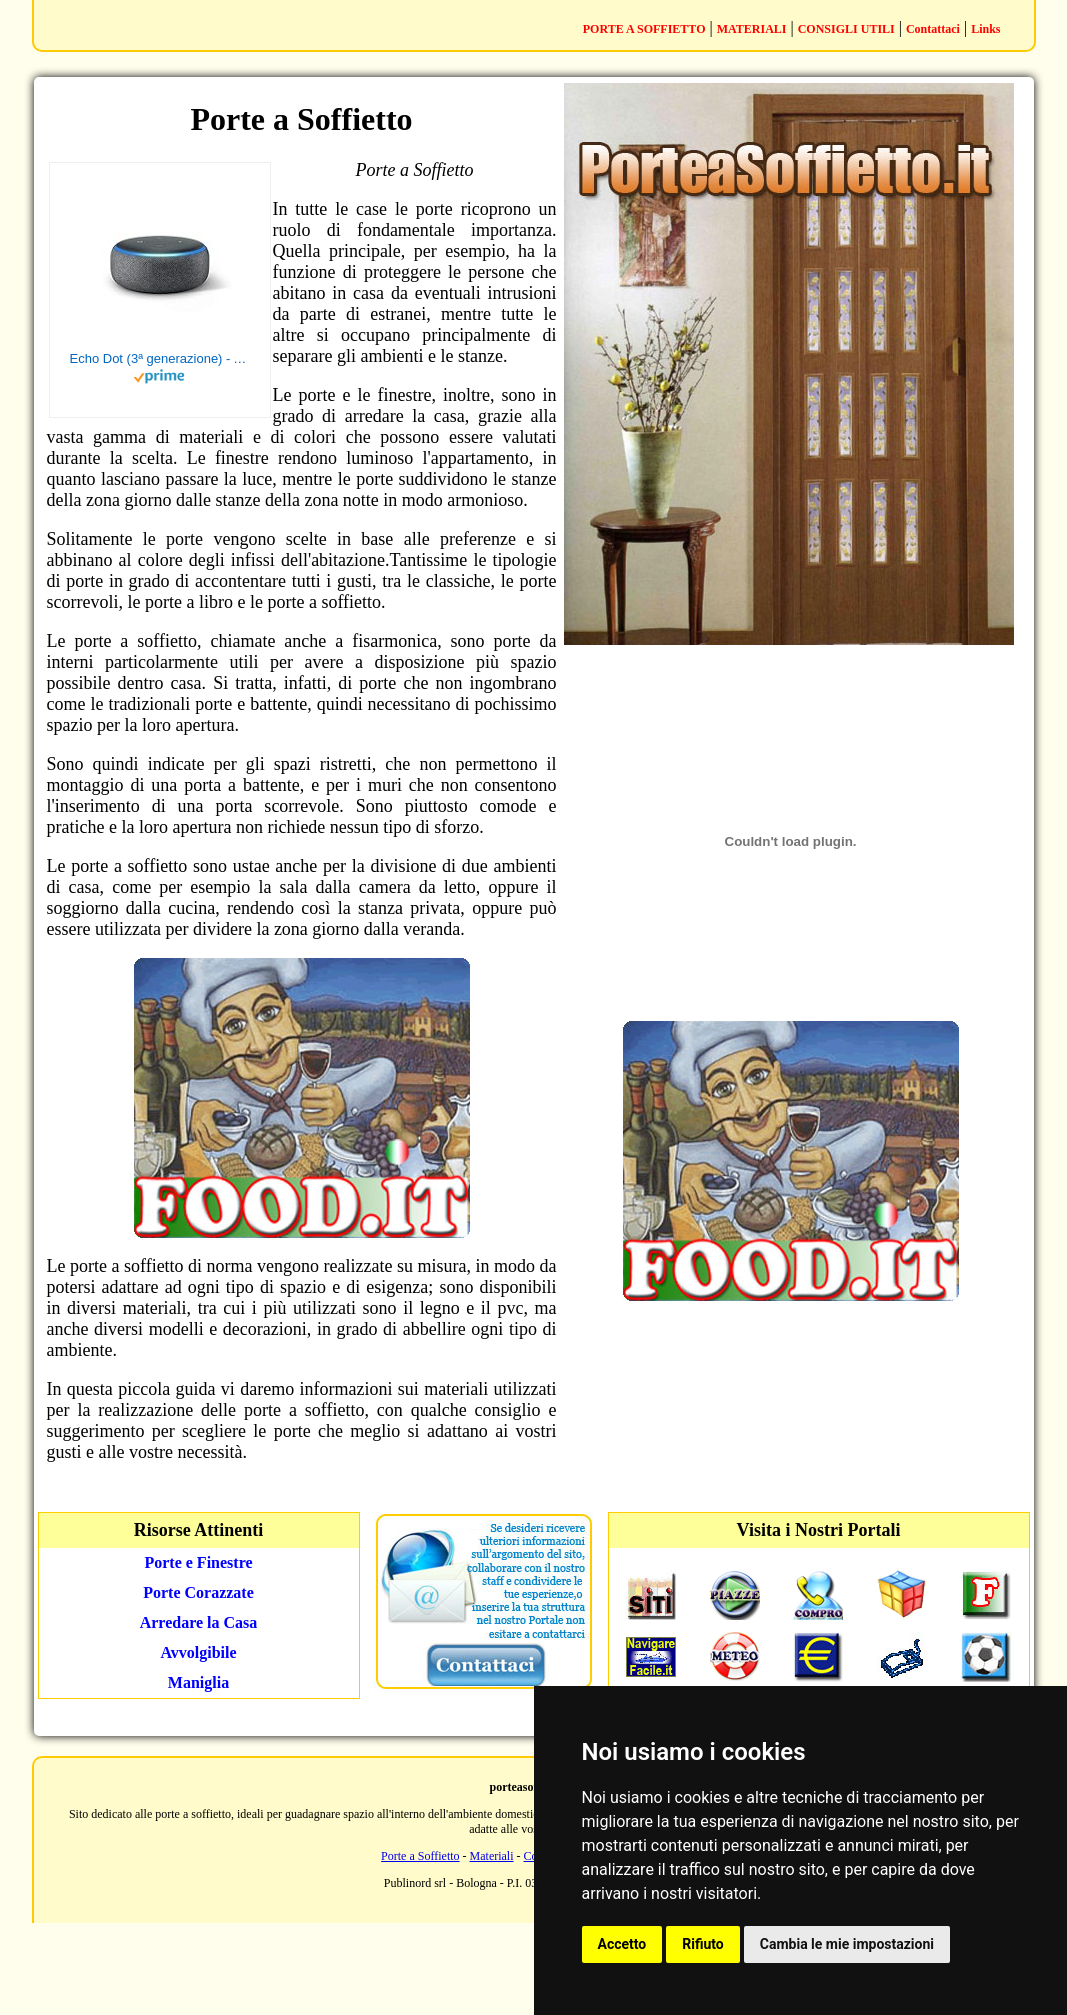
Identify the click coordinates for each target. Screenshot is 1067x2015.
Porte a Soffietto (420, 1856)
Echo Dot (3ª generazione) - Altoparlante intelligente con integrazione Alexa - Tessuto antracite (160, 358)
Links (985, 29)
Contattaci (933, 29)
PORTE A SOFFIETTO (644, 29)
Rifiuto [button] (703, 1944)
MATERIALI (752, 29)
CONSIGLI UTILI (846, 29)
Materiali (492, 1856)
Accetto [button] (622, 1944)
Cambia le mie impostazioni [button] (847, 1944)
